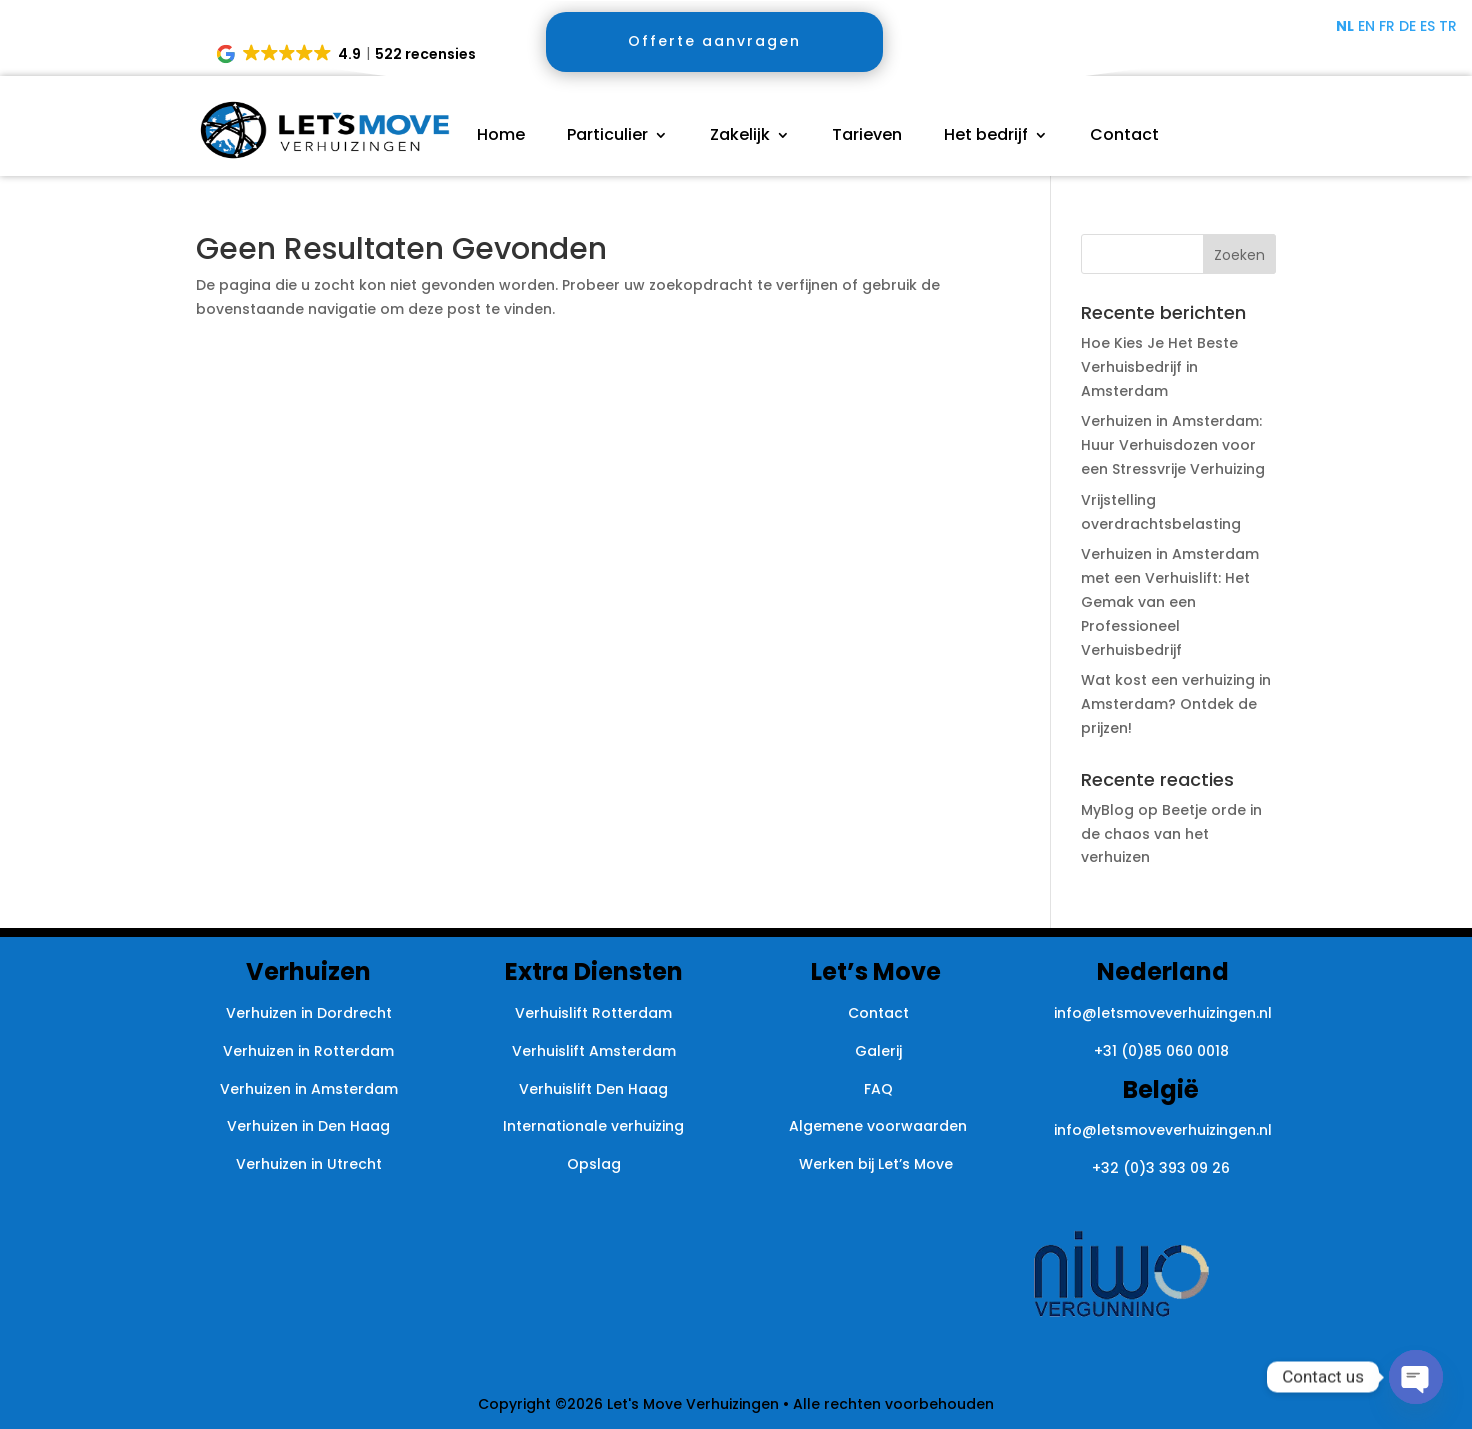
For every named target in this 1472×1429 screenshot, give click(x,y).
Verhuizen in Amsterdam (309, 1089)
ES (1427, 26)
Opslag (594, 1164)
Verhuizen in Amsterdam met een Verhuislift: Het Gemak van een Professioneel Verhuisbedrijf (1170, 601)
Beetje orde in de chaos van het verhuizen (1171, 834)
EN (1366, 26)
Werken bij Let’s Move (878, 1164)
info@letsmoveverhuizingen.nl (1163, 1013)
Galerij (878, 1051)
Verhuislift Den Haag (593, 1089)
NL (1345, 26)
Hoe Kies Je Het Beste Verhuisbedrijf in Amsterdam (1159, 367)
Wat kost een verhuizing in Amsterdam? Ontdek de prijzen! (1176, 704)
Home (501, 137)
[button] (347, 54)
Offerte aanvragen (714, 41)
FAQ (878, 1089)
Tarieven (867, 137)
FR (1387, 26)
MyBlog (1107, 810)
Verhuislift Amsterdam (594, 1051)
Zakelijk (740, 137)
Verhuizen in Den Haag (308, 1126)
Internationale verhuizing (593, 1126)
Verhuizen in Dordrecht (309, 1013)
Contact (1124, 137)
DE (1407, 26)
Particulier (607, 137)
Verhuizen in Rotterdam (308, 1051)
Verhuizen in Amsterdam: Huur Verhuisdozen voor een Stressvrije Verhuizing (1173, 445)
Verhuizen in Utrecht (309, 1164)
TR (1448, 26)
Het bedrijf (986, 137)
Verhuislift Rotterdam (593, 1013)
